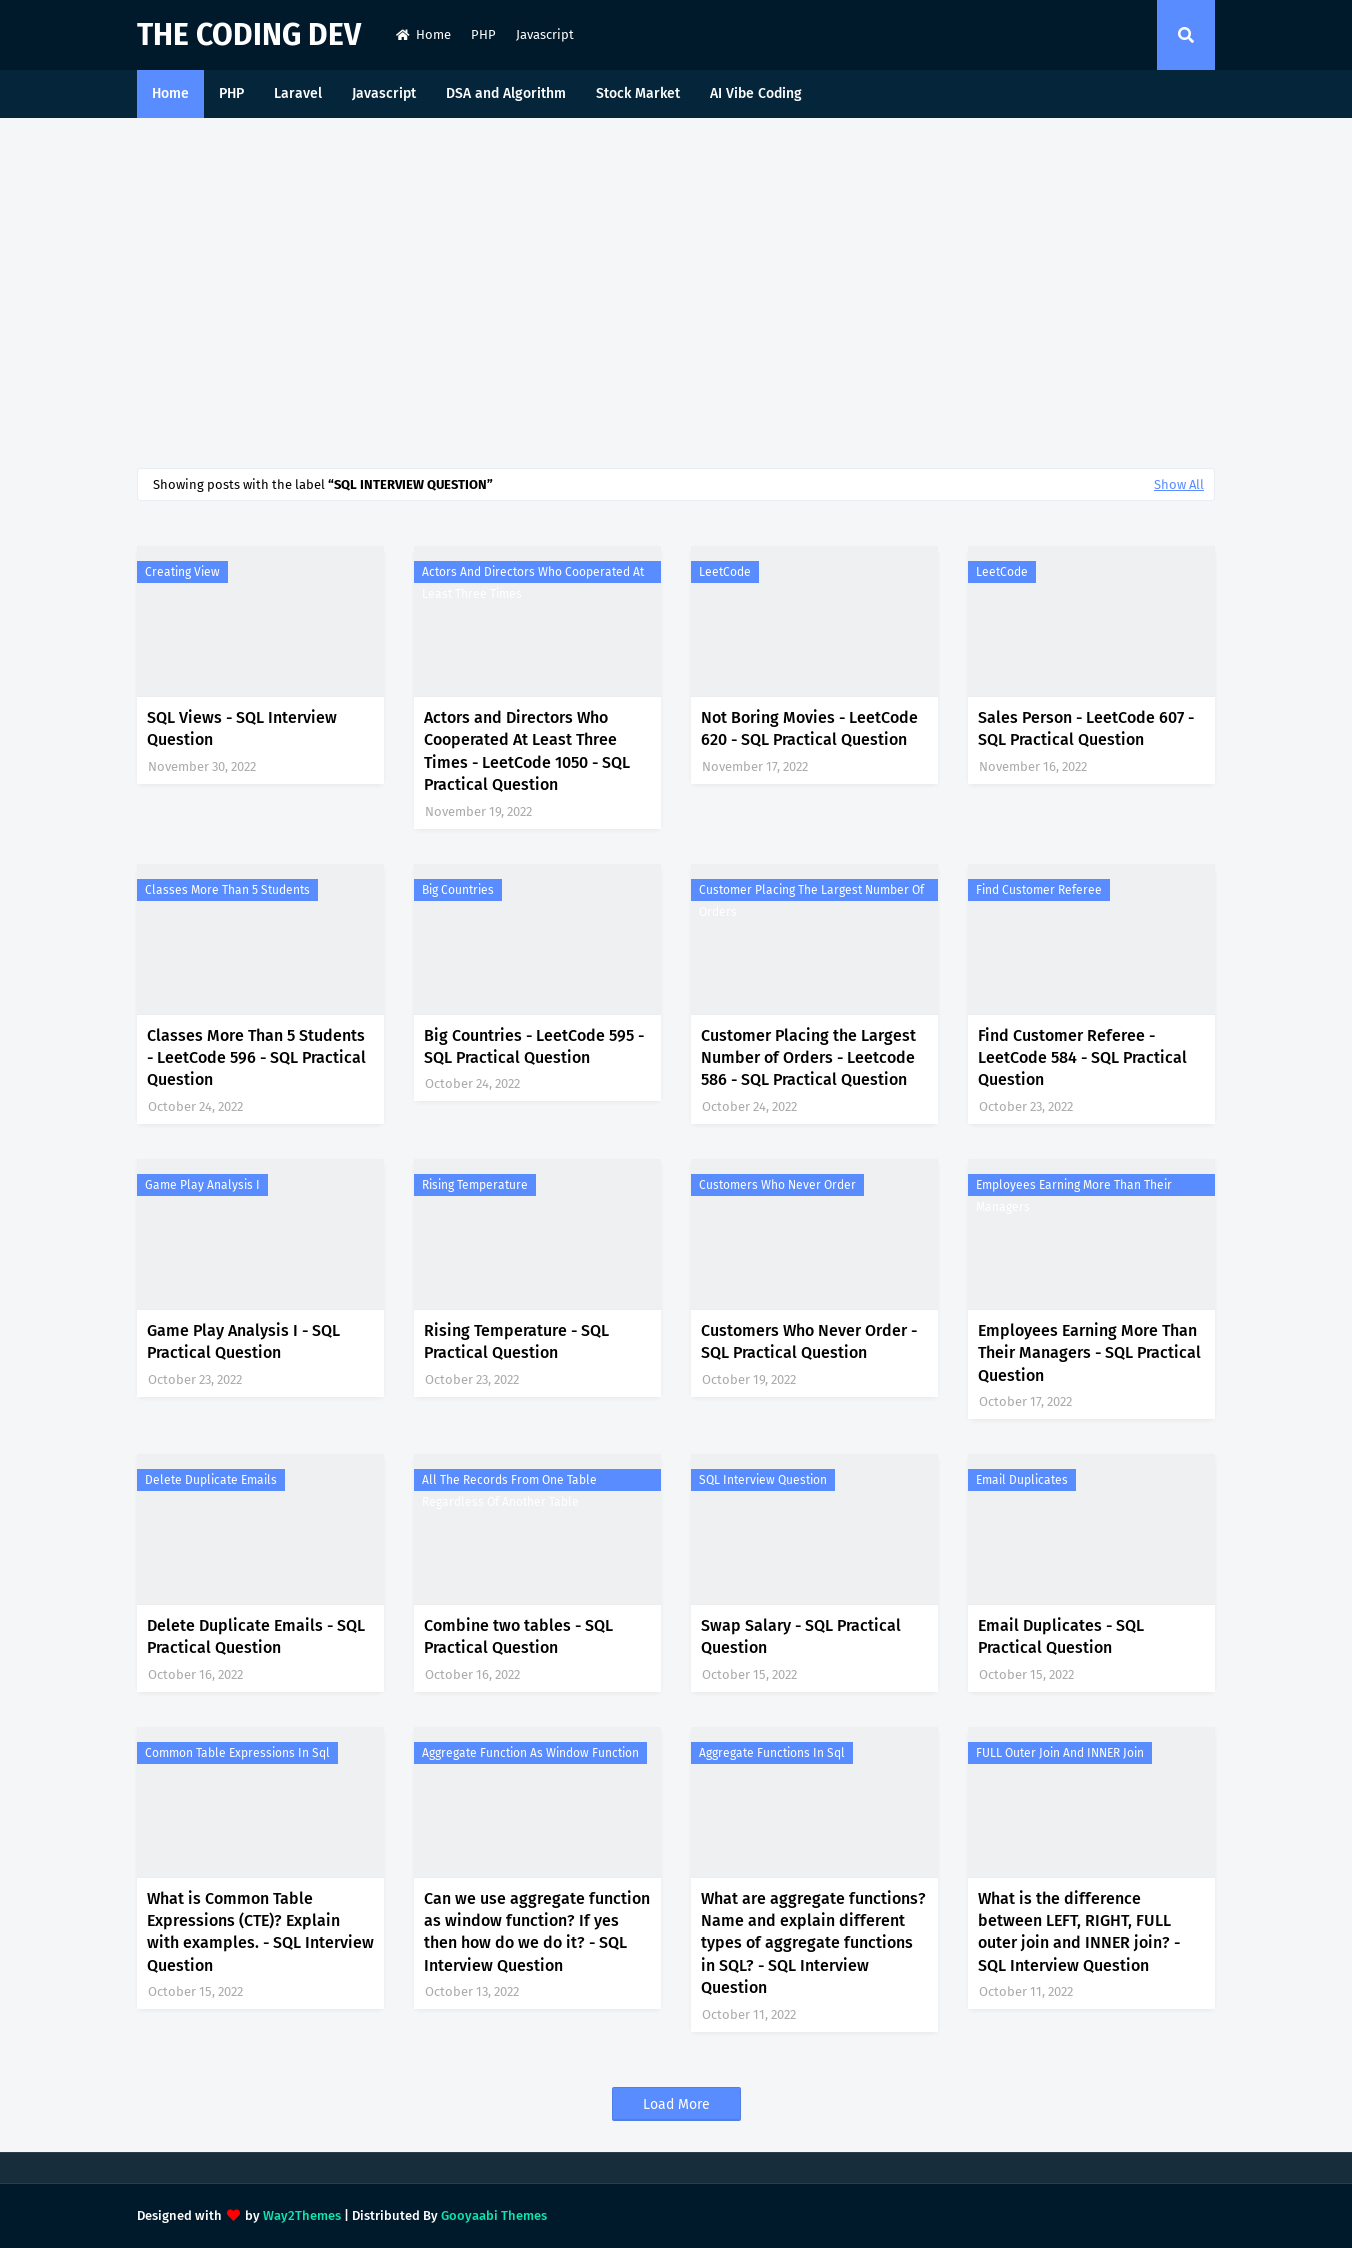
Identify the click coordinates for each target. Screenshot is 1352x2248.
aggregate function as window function (530, 1753)
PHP (483, 34)
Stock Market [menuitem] (638, 93)
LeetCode (725, 572)
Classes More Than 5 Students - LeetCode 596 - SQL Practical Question (256, 1058)
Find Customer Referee (1039, 890)
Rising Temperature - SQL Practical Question (516, 1341)
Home (423, 34)
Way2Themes (302, 2215)
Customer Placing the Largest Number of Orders (811, 892)
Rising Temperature (475, 1185)
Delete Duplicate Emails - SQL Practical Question (256, 1636)
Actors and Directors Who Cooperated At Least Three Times (533, 574)
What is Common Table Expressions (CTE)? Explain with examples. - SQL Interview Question (260, 1932)
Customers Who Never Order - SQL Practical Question (809, 1341)
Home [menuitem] (170, 93)
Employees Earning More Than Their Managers (1074, 1187)
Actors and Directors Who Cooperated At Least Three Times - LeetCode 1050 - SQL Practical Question (527, 751)
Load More (676, 2104)
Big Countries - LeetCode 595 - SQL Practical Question (534, 1046)
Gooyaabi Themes (494, 2215)
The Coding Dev (249, 35)
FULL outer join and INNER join (1060, 1753)
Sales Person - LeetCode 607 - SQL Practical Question (1086, 728)
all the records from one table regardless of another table (509, 1482)
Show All (1179, 484)
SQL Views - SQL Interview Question (242, 728)
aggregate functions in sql (772, 1753)
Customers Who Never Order (777, 1185)
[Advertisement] (676, 288)
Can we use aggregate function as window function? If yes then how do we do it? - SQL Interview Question (537, 1932)
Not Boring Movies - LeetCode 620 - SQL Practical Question (809, 728)
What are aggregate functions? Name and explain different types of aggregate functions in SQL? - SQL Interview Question (813, 1943)
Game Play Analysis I (202, 1185)
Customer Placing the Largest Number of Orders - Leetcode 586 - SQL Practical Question (808, 1058)
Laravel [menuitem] (298, 93)
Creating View (182, 572)
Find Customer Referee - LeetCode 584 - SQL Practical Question (1082, 1058)
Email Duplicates (1022, 1480)
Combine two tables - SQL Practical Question (518, 1636)
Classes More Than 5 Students (227, 890)
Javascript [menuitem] (384, 93)
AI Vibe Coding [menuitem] (756, 93)
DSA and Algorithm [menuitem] (506, 93)
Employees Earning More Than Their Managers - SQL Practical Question (1089, 1353)
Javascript (545, 34)
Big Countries (458, 890)
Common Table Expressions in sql (237, 1753)
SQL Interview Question (763, 1480)
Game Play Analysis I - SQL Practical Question (243, 1341)
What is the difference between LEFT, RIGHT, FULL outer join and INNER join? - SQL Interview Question (1079, 1932)
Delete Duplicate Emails (211, 1480)
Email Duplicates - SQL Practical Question (1061, 1636)
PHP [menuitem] (231, 93)
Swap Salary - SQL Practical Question (801, 1636)
